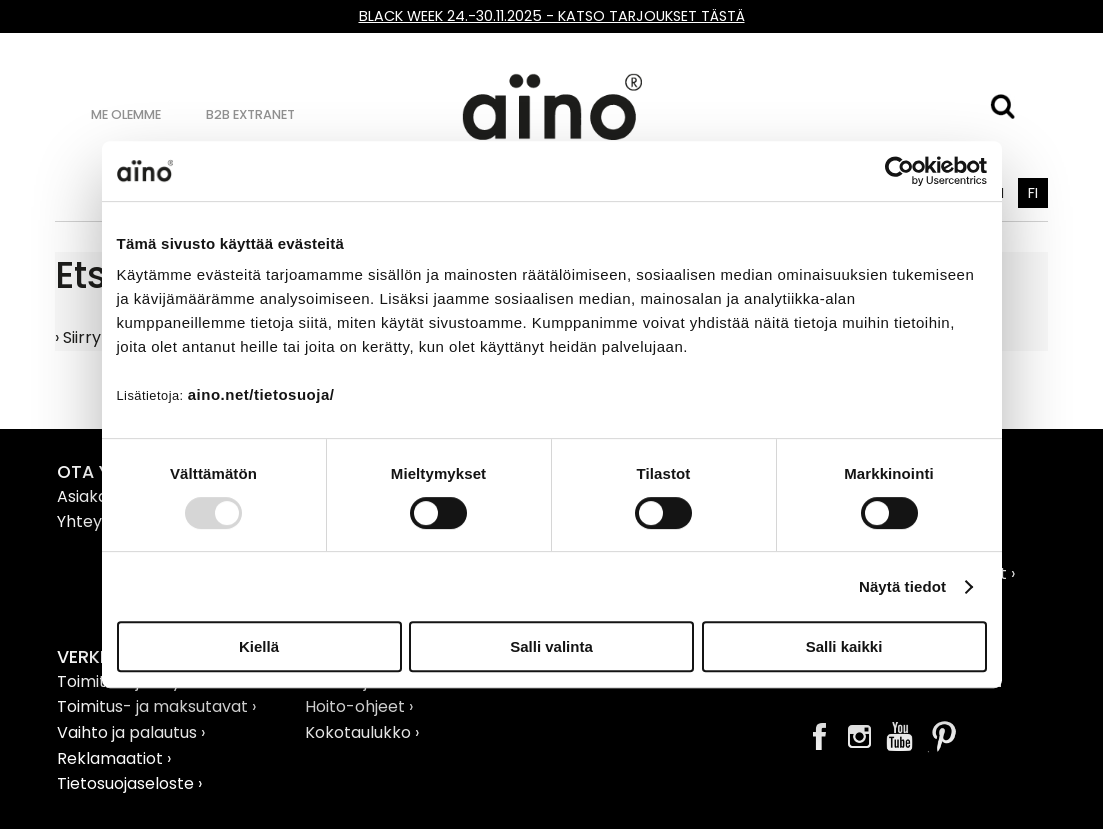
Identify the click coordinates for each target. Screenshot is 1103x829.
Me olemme (126, 114)
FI (1033, 193)
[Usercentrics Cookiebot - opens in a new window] (899, 171)
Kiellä (259, 646)
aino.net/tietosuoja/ (261, 394)
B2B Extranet (250, 114)
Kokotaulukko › (362, 732)
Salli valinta (551, 646)
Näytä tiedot (902, 586)
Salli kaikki (844, 646)
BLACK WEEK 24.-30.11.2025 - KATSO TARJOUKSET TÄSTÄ (552, 16)
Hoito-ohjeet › (359, 706)
